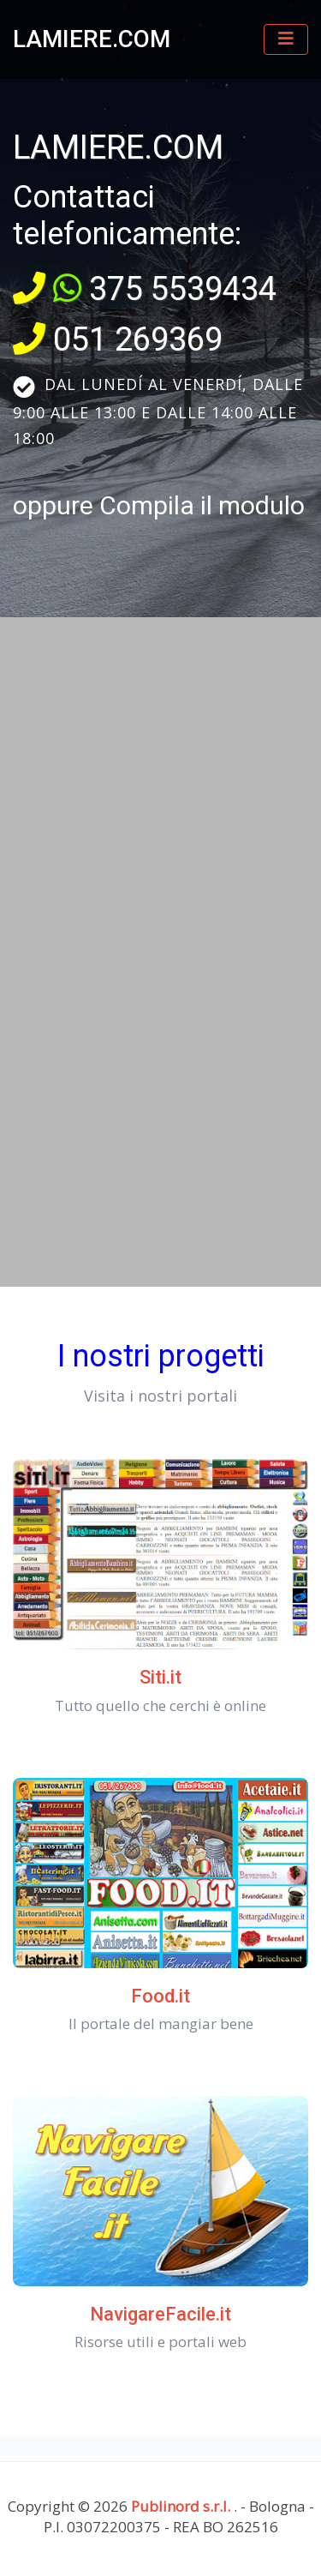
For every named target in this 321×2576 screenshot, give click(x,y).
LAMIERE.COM (91, 39)
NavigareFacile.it (160, 2314)
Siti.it (160, 1677)
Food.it (160, 1996)
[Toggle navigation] (286, 39)
